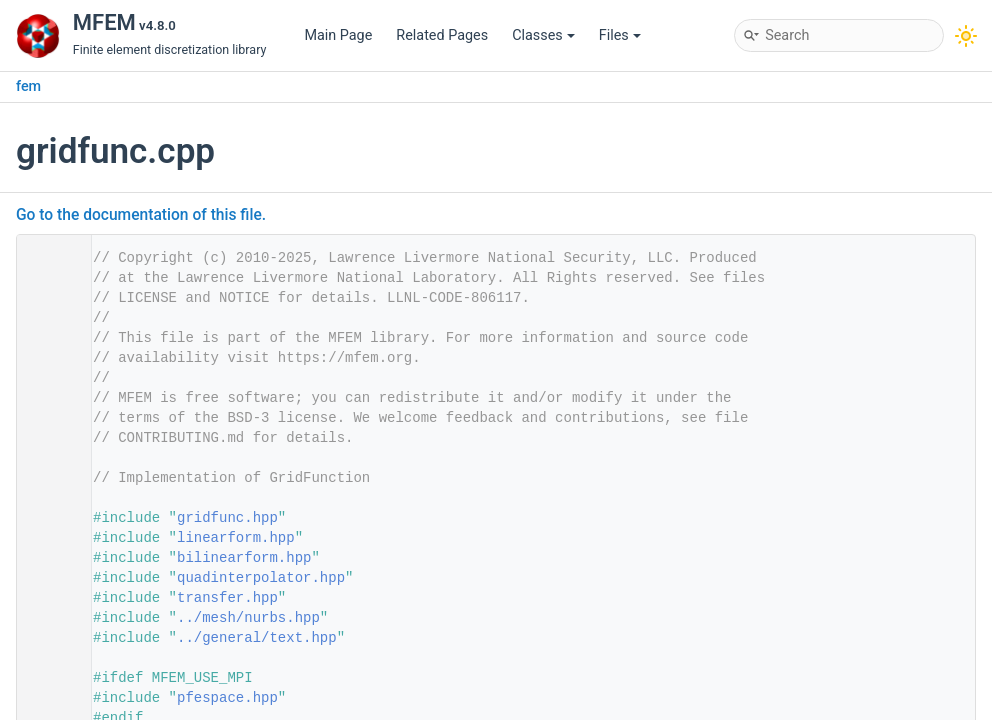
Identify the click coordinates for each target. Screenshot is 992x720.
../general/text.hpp (257, 638)
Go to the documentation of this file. (141, 215)
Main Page (338, 35)
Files (620, 35)
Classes (543, 35)
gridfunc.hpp (227, 518)
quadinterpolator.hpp (261, 578)
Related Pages (442, 35)
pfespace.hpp (227, 698)
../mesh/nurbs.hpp (248, 618)
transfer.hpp (227, 598)
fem (28, 86)
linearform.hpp (236, 538)
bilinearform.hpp (244, 558)
